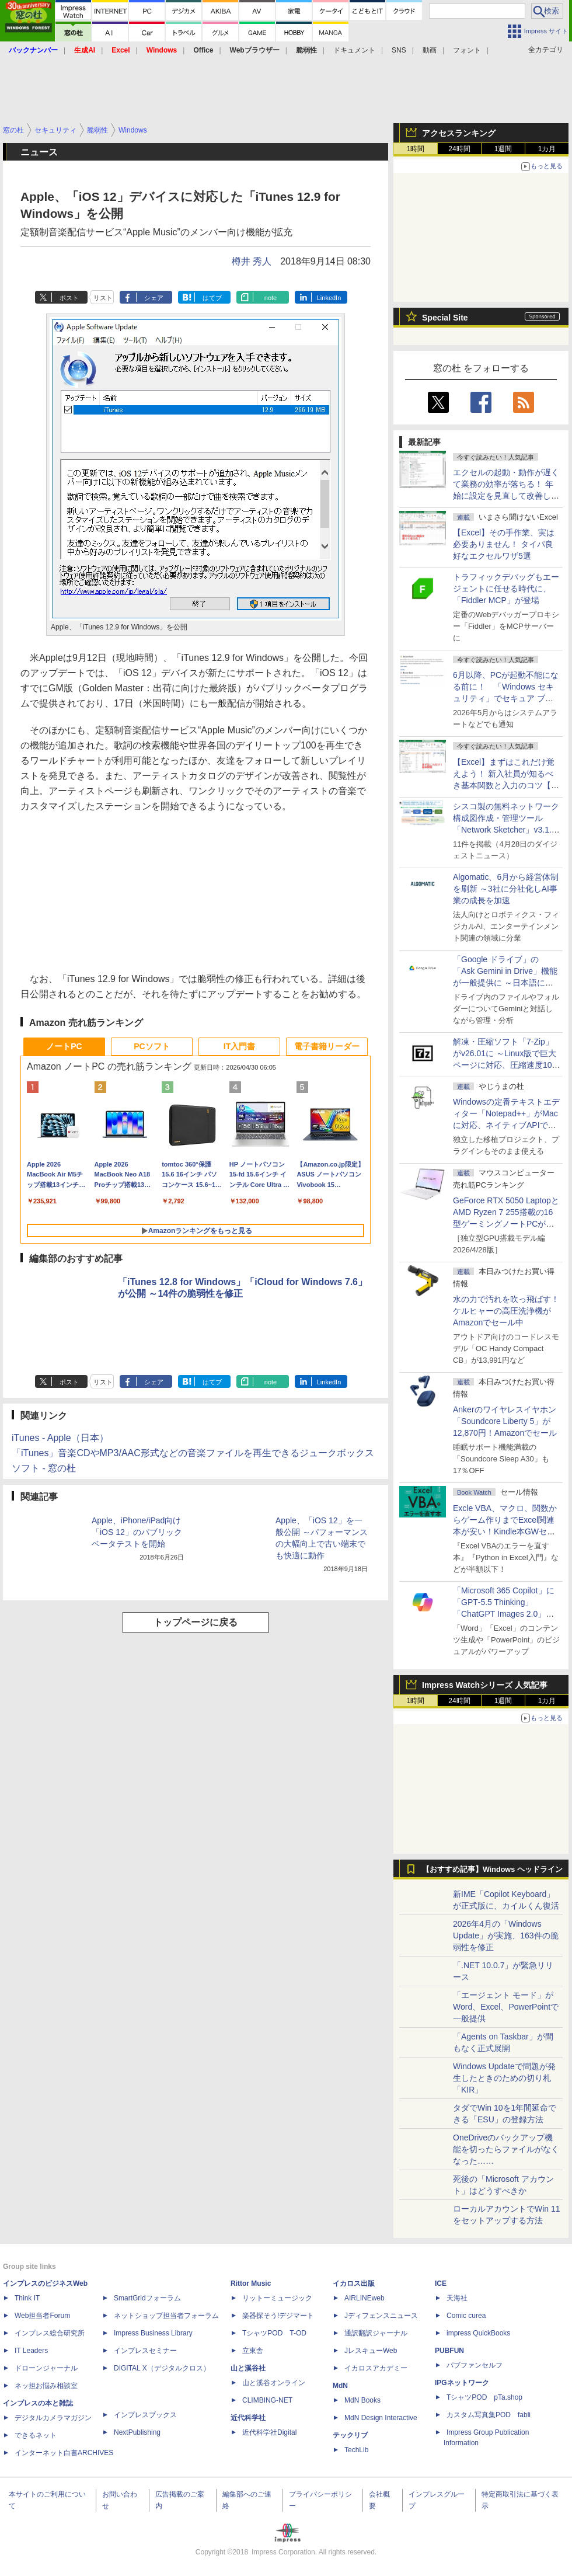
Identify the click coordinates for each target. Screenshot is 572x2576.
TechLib (356, 2450)
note (270, 297)
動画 (430, 50)
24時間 (459, 149)
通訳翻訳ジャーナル (375, 2333)
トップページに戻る (196, 1622)
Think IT (27, 2298)
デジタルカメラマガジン (53, 2418)
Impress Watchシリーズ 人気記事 (484, 1685)
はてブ (212, 297)
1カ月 (547, 149)
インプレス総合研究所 (50, 2333)
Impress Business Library (153, 2333)
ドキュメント (354, 50)
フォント (467, 50)
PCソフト (151, 1046)
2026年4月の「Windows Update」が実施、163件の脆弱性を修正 (506, 1935)
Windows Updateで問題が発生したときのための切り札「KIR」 (504, 2078)
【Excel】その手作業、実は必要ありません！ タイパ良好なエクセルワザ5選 (503, 544)
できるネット (36, 2435)
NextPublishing (137, 2432)
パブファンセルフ (475, 2365)
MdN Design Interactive (380, 2418)
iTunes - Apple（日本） (60, 1438)
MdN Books (362, 2400)
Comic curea (466, 2316)
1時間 (416, 149)
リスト (103, 297)
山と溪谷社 (248, 2368)
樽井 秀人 (251, 261)
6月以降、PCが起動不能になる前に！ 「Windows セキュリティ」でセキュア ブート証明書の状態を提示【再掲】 (506, 698)
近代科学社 (248, 2418)
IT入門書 (239, 1046)
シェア (153, 297)
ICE (441, 2283)
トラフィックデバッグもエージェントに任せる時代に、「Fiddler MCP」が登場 (506, 588)
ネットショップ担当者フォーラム (166, 2316)
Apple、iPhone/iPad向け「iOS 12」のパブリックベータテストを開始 (137, 1532)
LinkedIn (329, 297)
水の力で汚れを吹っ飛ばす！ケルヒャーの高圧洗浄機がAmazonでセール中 (506, 1310)
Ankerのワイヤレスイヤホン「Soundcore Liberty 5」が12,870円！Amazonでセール (505, 1421)
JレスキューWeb (370, 2351)
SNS (399, 50)
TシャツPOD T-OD (274, 2333)
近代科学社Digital (269, 2432)
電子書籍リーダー (327, 1046)
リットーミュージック (277, 2298)
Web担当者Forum (42, 2316)
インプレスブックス (145, 2415)
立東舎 (252, 2351)
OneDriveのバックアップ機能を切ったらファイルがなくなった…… (506, 2149)
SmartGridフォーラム (147, 2298)
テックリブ (350, 2435)
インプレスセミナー (145, 2351)
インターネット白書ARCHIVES (64, 2453)
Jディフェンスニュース (381, 2316)
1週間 (503, 149)
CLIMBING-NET (267, 2400)
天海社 (457, 2298)
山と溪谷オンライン (273, 2383)
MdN (340, 2386)
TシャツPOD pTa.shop (484, 2397)
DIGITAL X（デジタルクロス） (162, 2368)
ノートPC (64, 1046)
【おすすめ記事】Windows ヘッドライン (492, 1869)
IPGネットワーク (462, 2383)
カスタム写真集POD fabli (489, 2415)
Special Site (445, 317)
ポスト (69, 297)
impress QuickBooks (478, 2333)
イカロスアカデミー (375, 2368)
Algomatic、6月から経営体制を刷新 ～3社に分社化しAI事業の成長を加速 (506, 888)
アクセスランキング (459, 133)
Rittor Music (251, 2283)
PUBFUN (449, 2351)
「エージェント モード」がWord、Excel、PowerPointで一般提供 (506, 2006)
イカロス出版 (354, 2283)
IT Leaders (31, 2351)
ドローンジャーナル (46, 2368)
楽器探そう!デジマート (278, 2316)
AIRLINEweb (364, 2298)
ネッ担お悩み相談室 (46, 2386)
